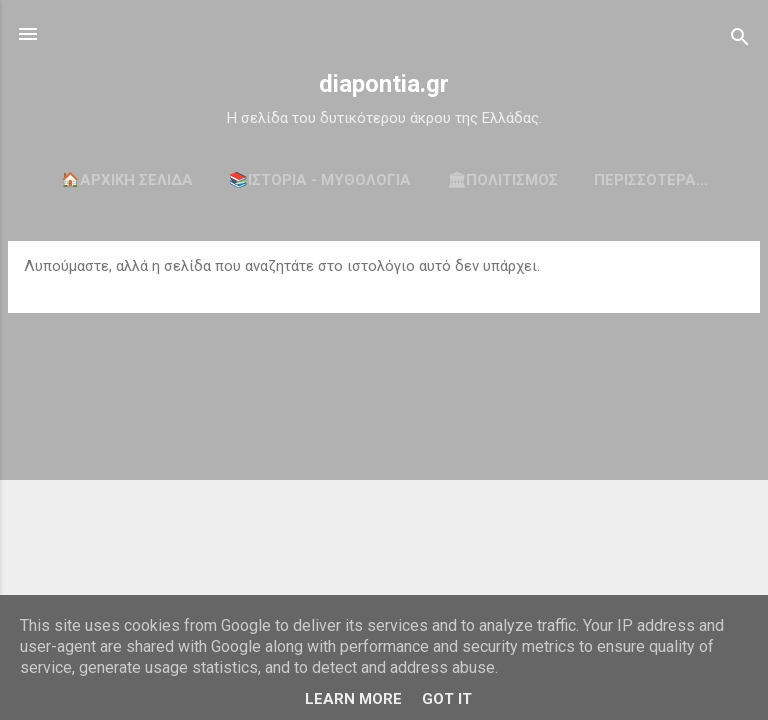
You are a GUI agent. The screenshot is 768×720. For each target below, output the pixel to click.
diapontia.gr (384, 84)
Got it (447, 699)
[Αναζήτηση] (740, 40)
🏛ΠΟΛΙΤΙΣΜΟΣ (502, 180)
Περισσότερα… (651, 180)
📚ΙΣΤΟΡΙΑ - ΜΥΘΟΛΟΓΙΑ (320, 180)
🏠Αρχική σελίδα (127, 180)
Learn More (353, 699)
